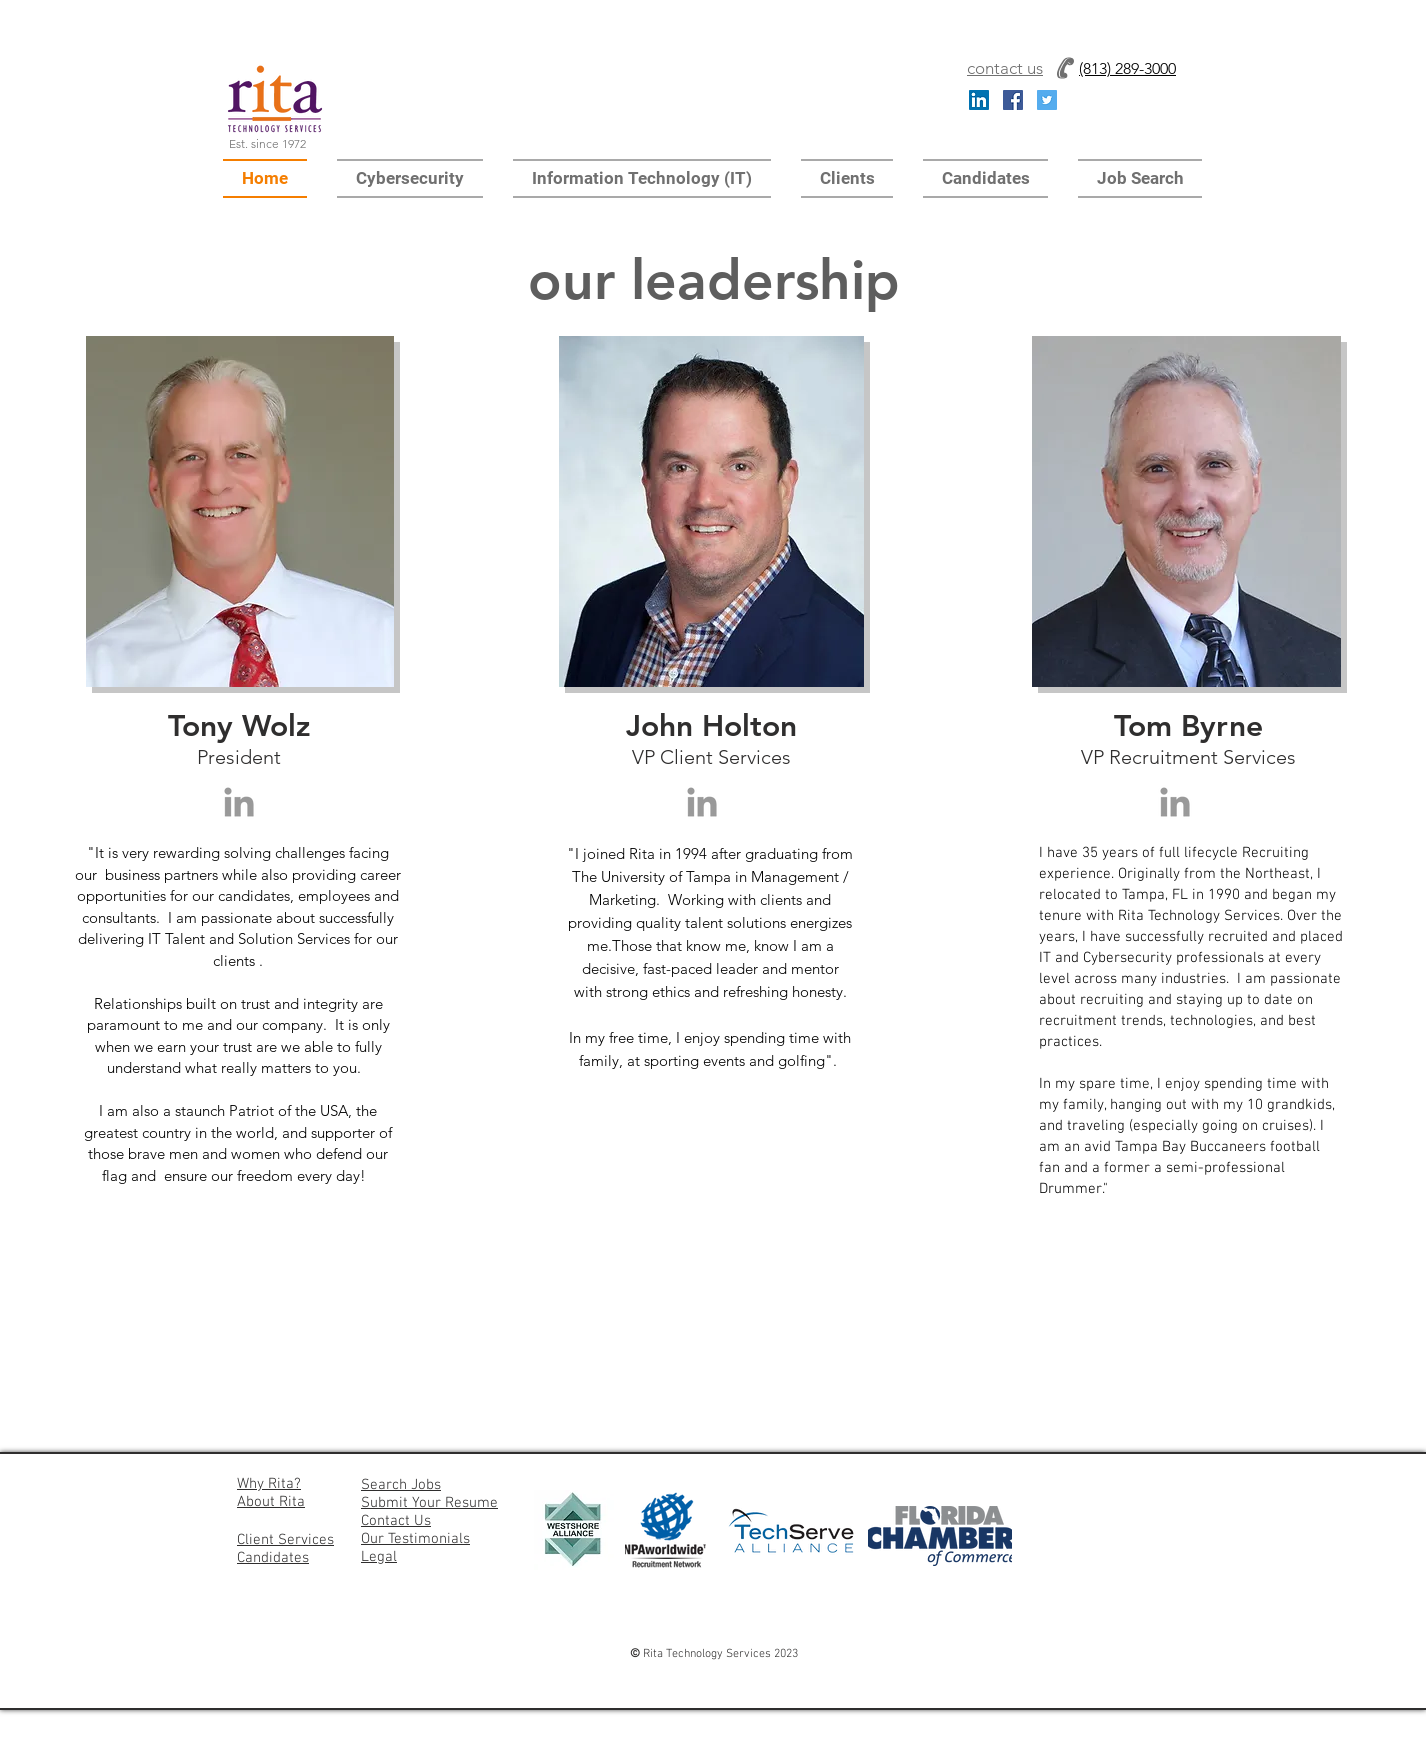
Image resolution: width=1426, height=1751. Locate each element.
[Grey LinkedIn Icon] (239, 802)
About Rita (271, 1502)
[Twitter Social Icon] (1047, 100)
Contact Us (396, 1521)
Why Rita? (269, 1484)
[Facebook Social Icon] (1013, 100)
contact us (1005, 68)
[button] (410, 178)
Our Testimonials (415, 1539)
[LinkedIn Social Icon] (979, 100)
